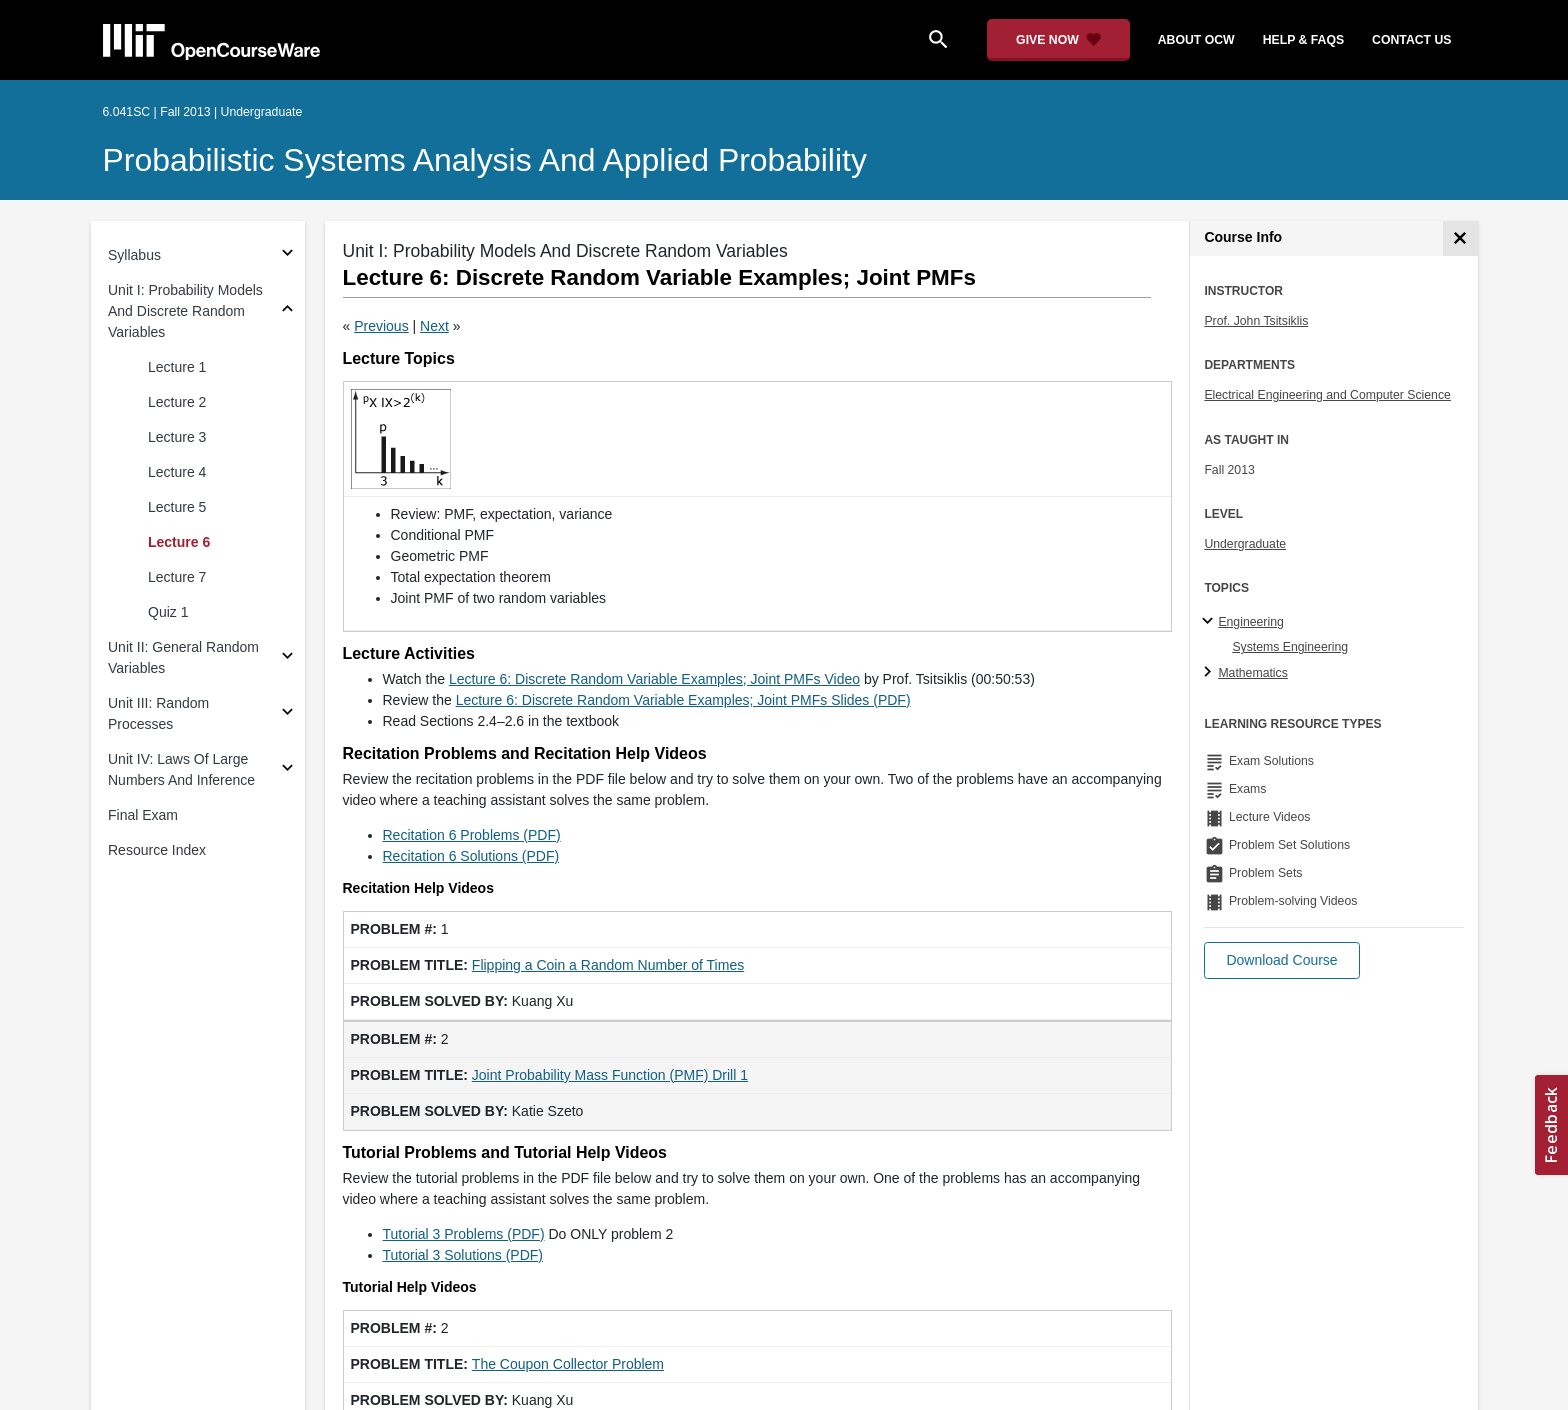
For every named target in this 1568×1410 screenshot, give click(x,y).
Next (434, 326)
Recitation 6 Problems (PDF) (472, 835)
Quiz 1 (168, 612)
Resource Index (157, 850)
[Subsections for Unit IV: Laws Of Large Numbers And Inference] (287, 770)
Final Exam (143, 815)
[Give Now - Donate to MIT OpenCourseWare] (1058, 40)
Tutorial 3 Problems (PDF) (464, 1234)
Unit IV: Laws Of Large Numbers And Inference (181, 769)
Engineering (1250, 622)
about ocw (1196, 40)
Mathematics (1252, 673)
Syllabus (134, 255)
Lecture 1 (177, 367)
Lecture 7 (177, 577)
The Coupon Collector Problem (568, 1364)
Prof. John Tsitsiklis (1256, 321)
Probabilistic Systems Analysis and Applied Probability (485, 160)
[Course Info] (1460, 238)
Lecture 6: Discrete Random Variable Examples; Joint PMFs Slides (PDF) (683, 700)
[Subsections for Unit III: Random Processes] (287, 714)
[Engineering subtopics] (1210, 622)
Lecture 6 (179, 542)
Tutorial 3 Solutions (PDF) (463, 1255)
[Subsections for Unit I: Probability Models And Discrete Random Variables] (287, 311)
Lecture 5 (177, 507)
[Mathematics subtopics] (1210, 673)
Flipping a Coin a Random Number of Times (608, 965)
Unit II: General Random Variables (183, 657)
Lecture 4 (177, 472)
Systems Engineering (1290, 647)
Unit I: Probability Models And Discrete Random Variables (185, 311)
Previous (381, 326)
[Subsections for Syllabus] (287, 255)
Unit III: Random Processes (158, 713)
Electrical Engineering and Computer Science (1327, 395)
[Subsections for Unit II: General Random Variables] (287, 658)
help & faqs (1303, 40)
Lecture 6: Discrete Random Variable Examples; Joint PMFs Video (654, 679)
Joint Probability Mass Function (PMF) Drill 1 (610, 1075)
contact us (1411, 40)
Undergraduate (1245, 544)
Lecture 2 (177, 402)
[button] (1281, 960)
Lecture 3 (177, 437)
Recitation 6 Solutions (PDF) (471, 856)
